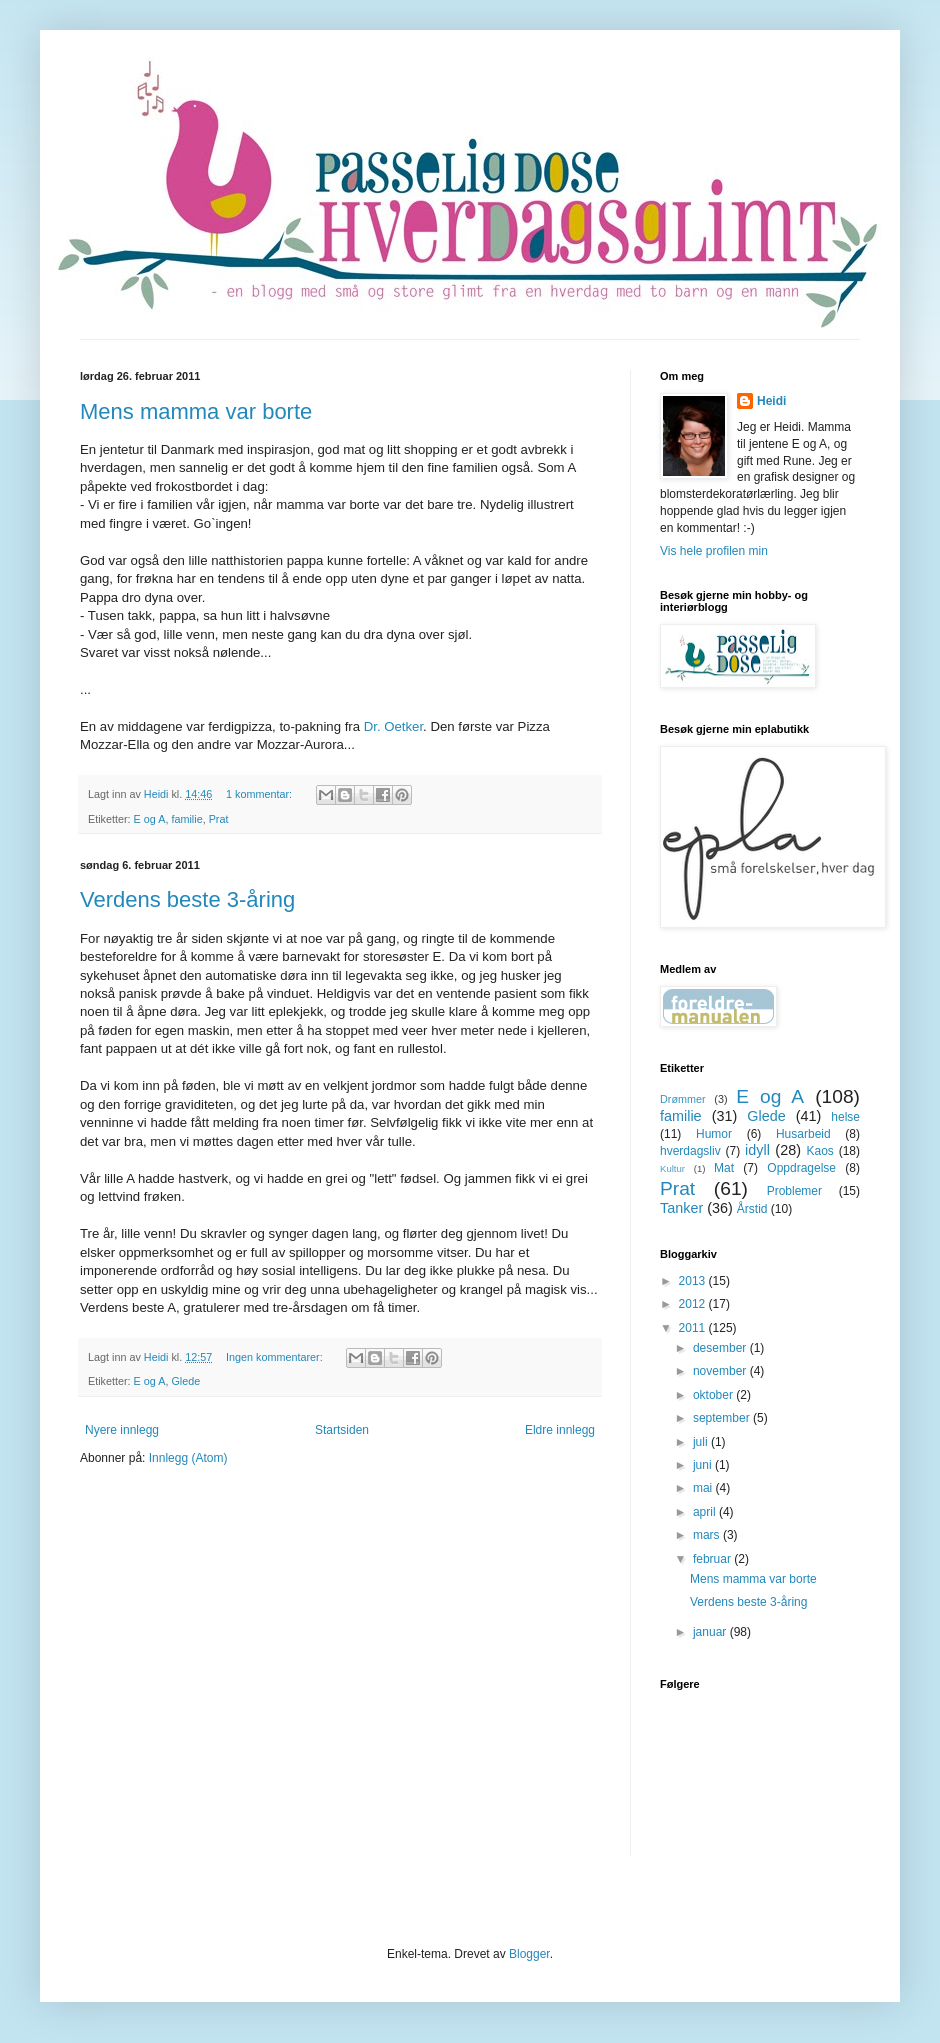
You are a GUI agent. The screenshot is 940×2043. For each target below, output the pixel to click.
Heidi (771, 401)
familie (186, 819)
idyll (757, 1150)
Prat (219, 819)
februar (713, 1559)
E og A (150, 819)
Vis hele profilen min (714, 551)
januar (711, 1632)
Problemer (794, 1191)
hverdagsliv (690, 1151)
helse (845, 1117)
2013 (694, 1281)
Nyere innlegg (122, 1430)
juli (702, 1442)
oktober (714, 1395)
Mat (724, 1168)
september (723, 1418)
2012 (694, 1304)
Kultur (672, 1168)
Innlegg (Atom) (188, 1458)
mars (708, 1535)
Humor (714, 1134)
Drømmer (683, 1099)
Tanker (681, 1208)
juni (704, 1465)
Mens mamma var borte (196, 411)
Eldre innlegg (560, 1430)
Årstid (752, 1209)
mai (704, 1488)
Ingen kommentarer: (276, 1357)
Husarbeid (803, 1134)
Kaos (819, 1151)
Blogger (529, 1954)
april (706, 1512)
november (721, 1371)
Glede (185, 1381)
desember (721, 1348)
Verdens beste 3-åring (187, 899)
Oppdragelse (801, 1168)
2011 (694, 1328)
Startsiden (342, 1430)
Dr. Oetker (393, 726)
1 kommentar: (260, 794)
